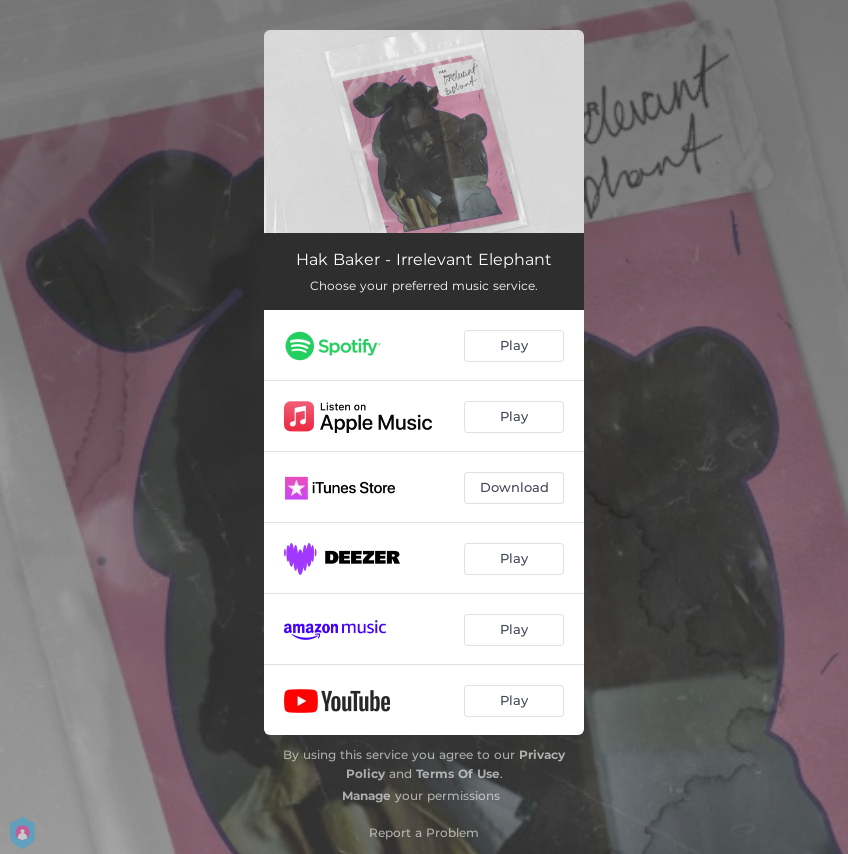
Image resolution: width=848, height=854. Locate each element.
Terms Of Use (458, 773)
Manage (366, 795)
